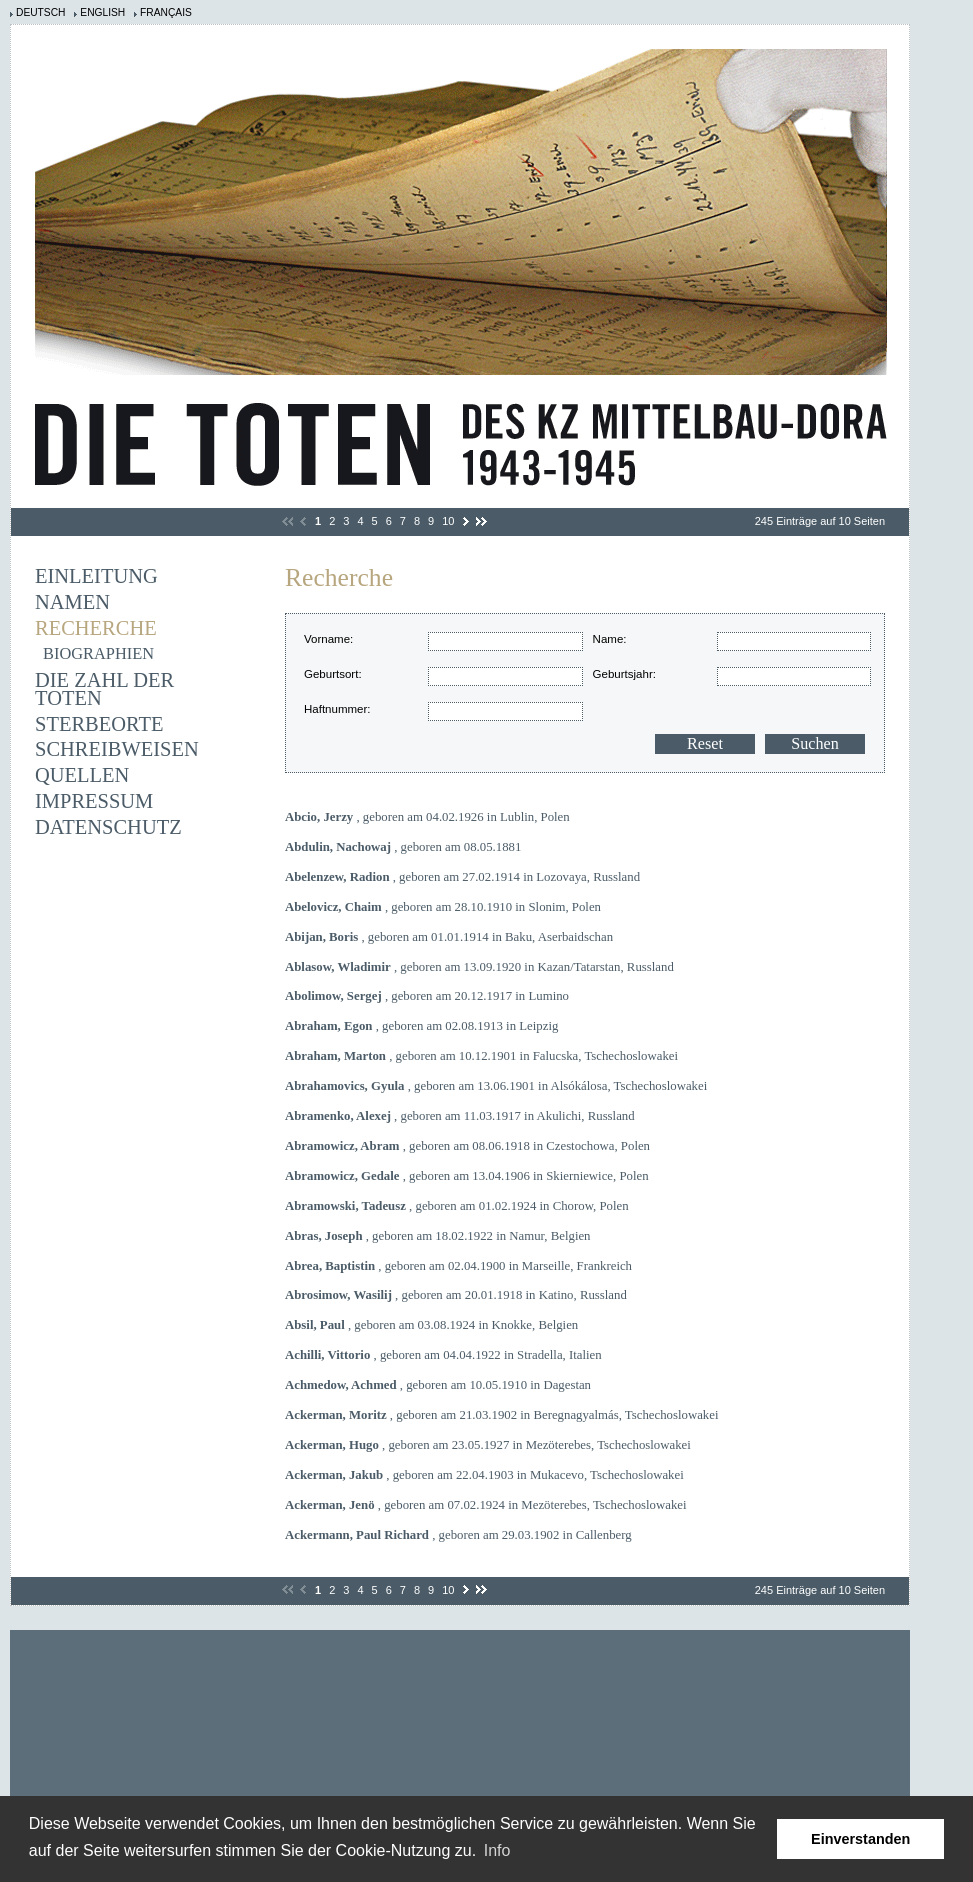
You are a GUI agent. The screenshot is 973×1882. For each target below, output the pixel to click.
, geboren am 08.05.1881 (403, 847)
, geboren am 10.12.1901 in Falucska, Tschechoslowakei (481, 1056)
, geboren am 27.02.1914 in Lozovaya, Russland (462, 877)
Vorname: (328, 639)
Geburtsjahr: (624, 674)
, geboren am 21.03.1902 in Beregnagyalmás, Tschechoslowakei (502, 1415)
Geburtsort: (333, 674)
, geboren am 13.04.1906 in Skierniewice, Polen (467, 1176)
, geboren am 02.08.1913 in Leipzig (421, 1026)
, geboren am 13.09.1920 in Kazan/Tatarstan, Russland (479, 967)
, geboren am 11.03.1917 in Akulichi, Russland (460, 1116)
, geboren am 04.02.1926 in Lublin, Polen (427, 817)
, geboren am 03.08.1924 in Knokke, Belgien (431, 1325)
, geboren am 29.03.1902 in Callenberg (458, 1535)
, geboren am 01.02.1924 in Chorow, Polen (457, 1206)
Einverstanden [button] (860, 1839)
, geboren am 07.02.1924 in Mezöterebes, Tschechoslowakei (486, 1505)
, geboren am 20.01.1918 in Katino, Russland (456, 1295)
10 (448, 521)
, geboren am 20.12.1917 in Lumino (427, 996)
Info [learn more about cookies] (497, 1850)
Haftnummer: (337, 709)
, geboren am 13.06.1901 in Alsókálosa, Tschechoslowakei (496, 1086)
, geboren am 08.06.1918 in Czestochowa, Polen (467, 1146)
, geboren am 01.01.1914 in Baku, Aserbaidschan (449, 937)
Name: (610, 639)
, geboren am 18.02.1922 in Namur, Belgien (438, 1236)
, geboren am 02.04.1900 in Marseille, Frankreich (458, 1266)
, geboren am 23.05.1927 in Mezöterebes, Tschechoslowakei (488, 1445)
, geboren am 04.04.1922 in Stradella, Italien (443, 1355)
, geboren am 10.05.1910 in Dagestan (438, 1385)
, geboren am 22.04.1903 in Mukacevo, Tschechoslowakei (484, 1475)
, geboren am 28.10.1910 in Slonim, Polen (443, 907)
